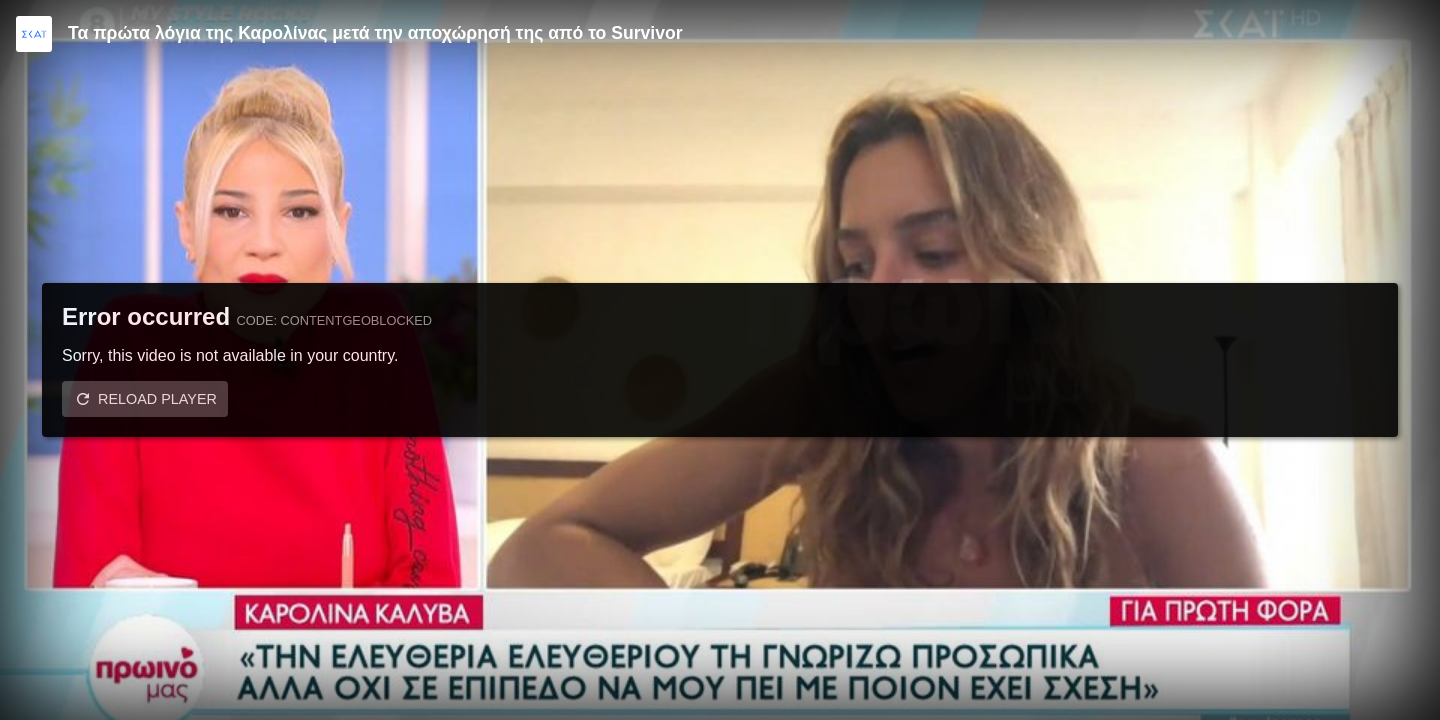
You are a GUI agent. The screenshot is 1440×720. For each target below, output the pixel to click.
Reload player (157, 399)
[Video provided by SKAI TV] (34, 34)
